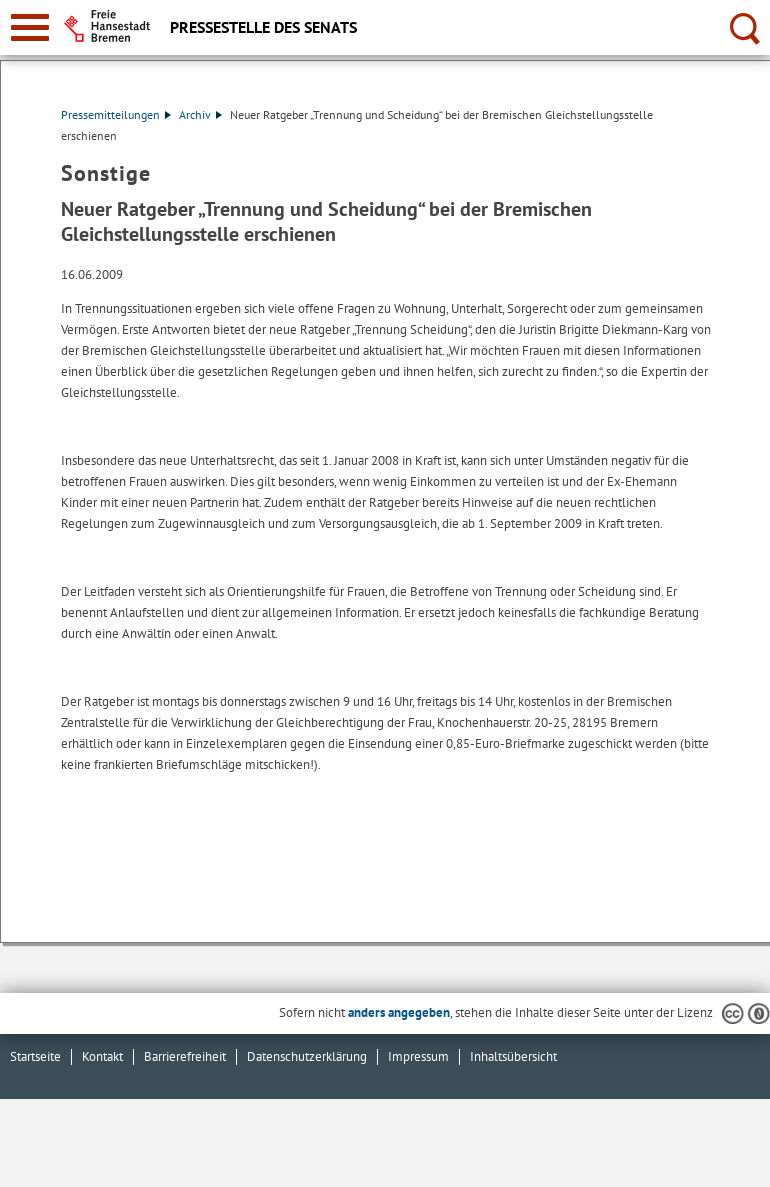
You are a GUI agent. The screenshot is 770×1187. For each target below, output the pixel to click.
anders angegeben (399, 1012)
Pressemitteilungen (116, 114)
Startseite (35, 1056)
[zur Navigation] (30, 27)
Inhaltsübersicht (513, 1056)
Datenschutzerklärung (307, 1056)
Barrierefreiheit (185, 1056)
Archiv (200, 114)
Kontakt (102, 1056)
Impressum (418, 1056)
